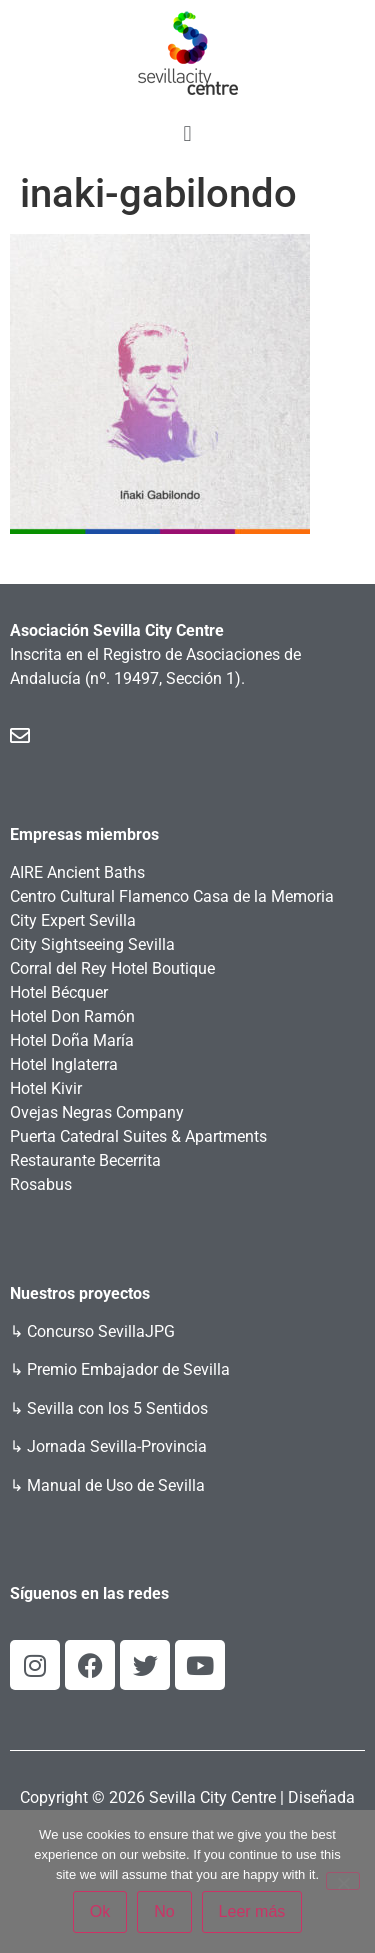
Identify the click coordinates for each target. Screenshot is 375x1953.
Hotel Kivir (46, 1088)
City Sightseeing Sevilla (92, 944)
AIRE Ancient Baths (77, 872)
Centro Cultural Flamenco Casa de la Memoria (172, 896)
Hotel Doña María (72, 1040)
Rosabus (41, 1184)
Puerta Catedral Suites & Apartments (138, 1136)
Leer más (252, 1911)
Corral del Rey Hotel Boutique (112, 968)
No (164, 1911)
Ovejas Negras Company (97, 1112)
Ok (100, 1911)
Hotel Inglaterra (64, 1064)
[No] (343, 1881)
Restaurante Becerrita (85, 1160)
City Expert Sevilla (73, 920)
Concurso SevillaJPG (101, 1331)
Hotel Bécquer (59, 992)
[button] (187, 133)
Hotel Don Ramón (72, 1016)
